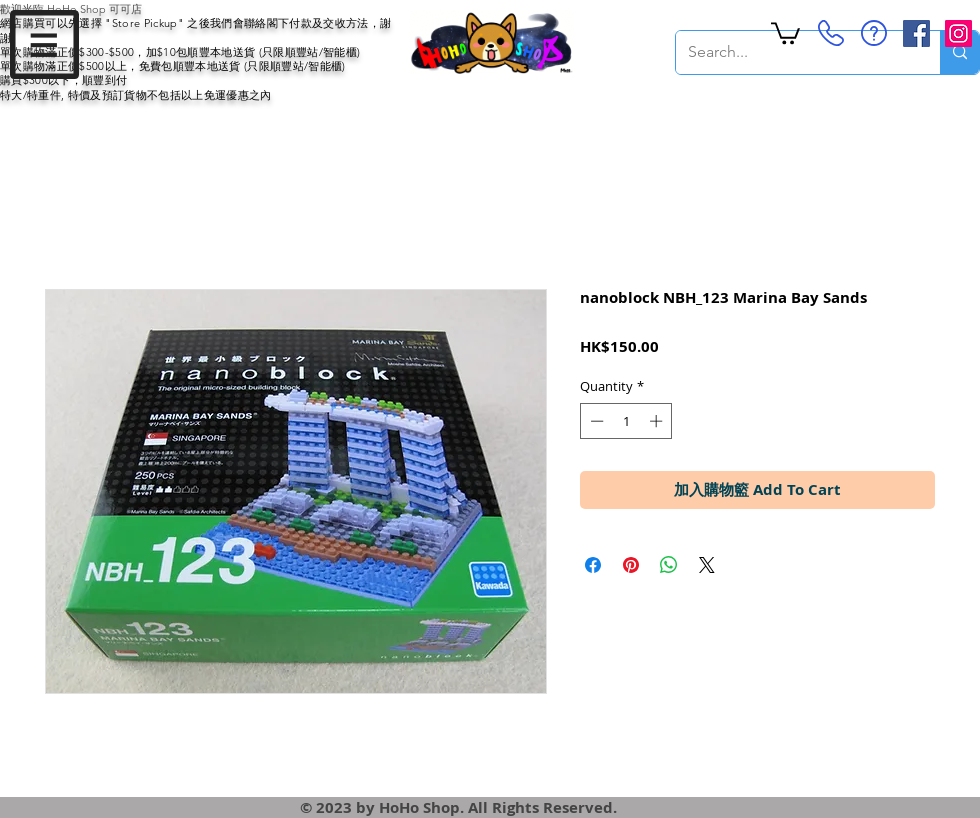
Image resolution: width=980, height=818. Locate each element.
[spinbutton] (626, 421)
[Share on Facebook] (593, 565)
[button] (44, 44)
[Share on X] (707, 565)
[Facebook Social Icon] (916, 33)
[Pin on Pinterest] (631, 565)
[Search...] (793, 52)
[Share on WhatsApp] (669, 565)
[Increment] (658, 421)
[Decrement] (595, 421)
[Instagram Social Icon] (958, 33)
